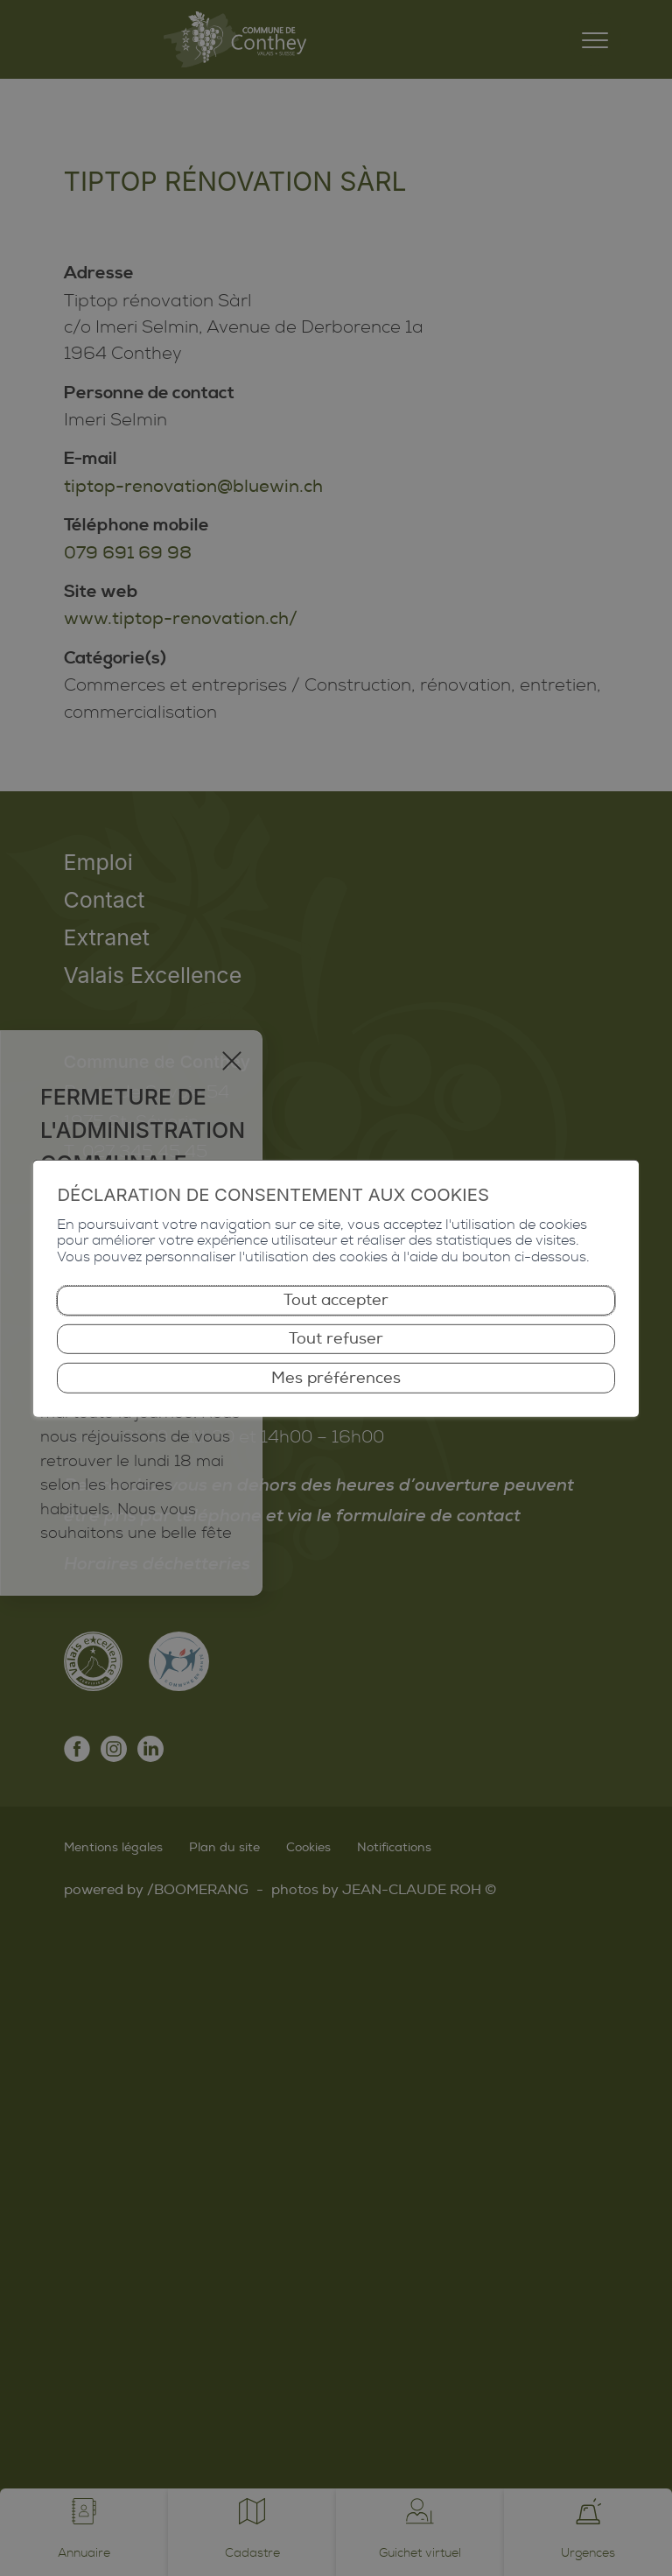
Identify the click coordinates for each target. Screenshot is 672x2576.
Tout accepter (336, 1300)
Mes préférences (336, 1377)
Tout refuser (336, 1339)
